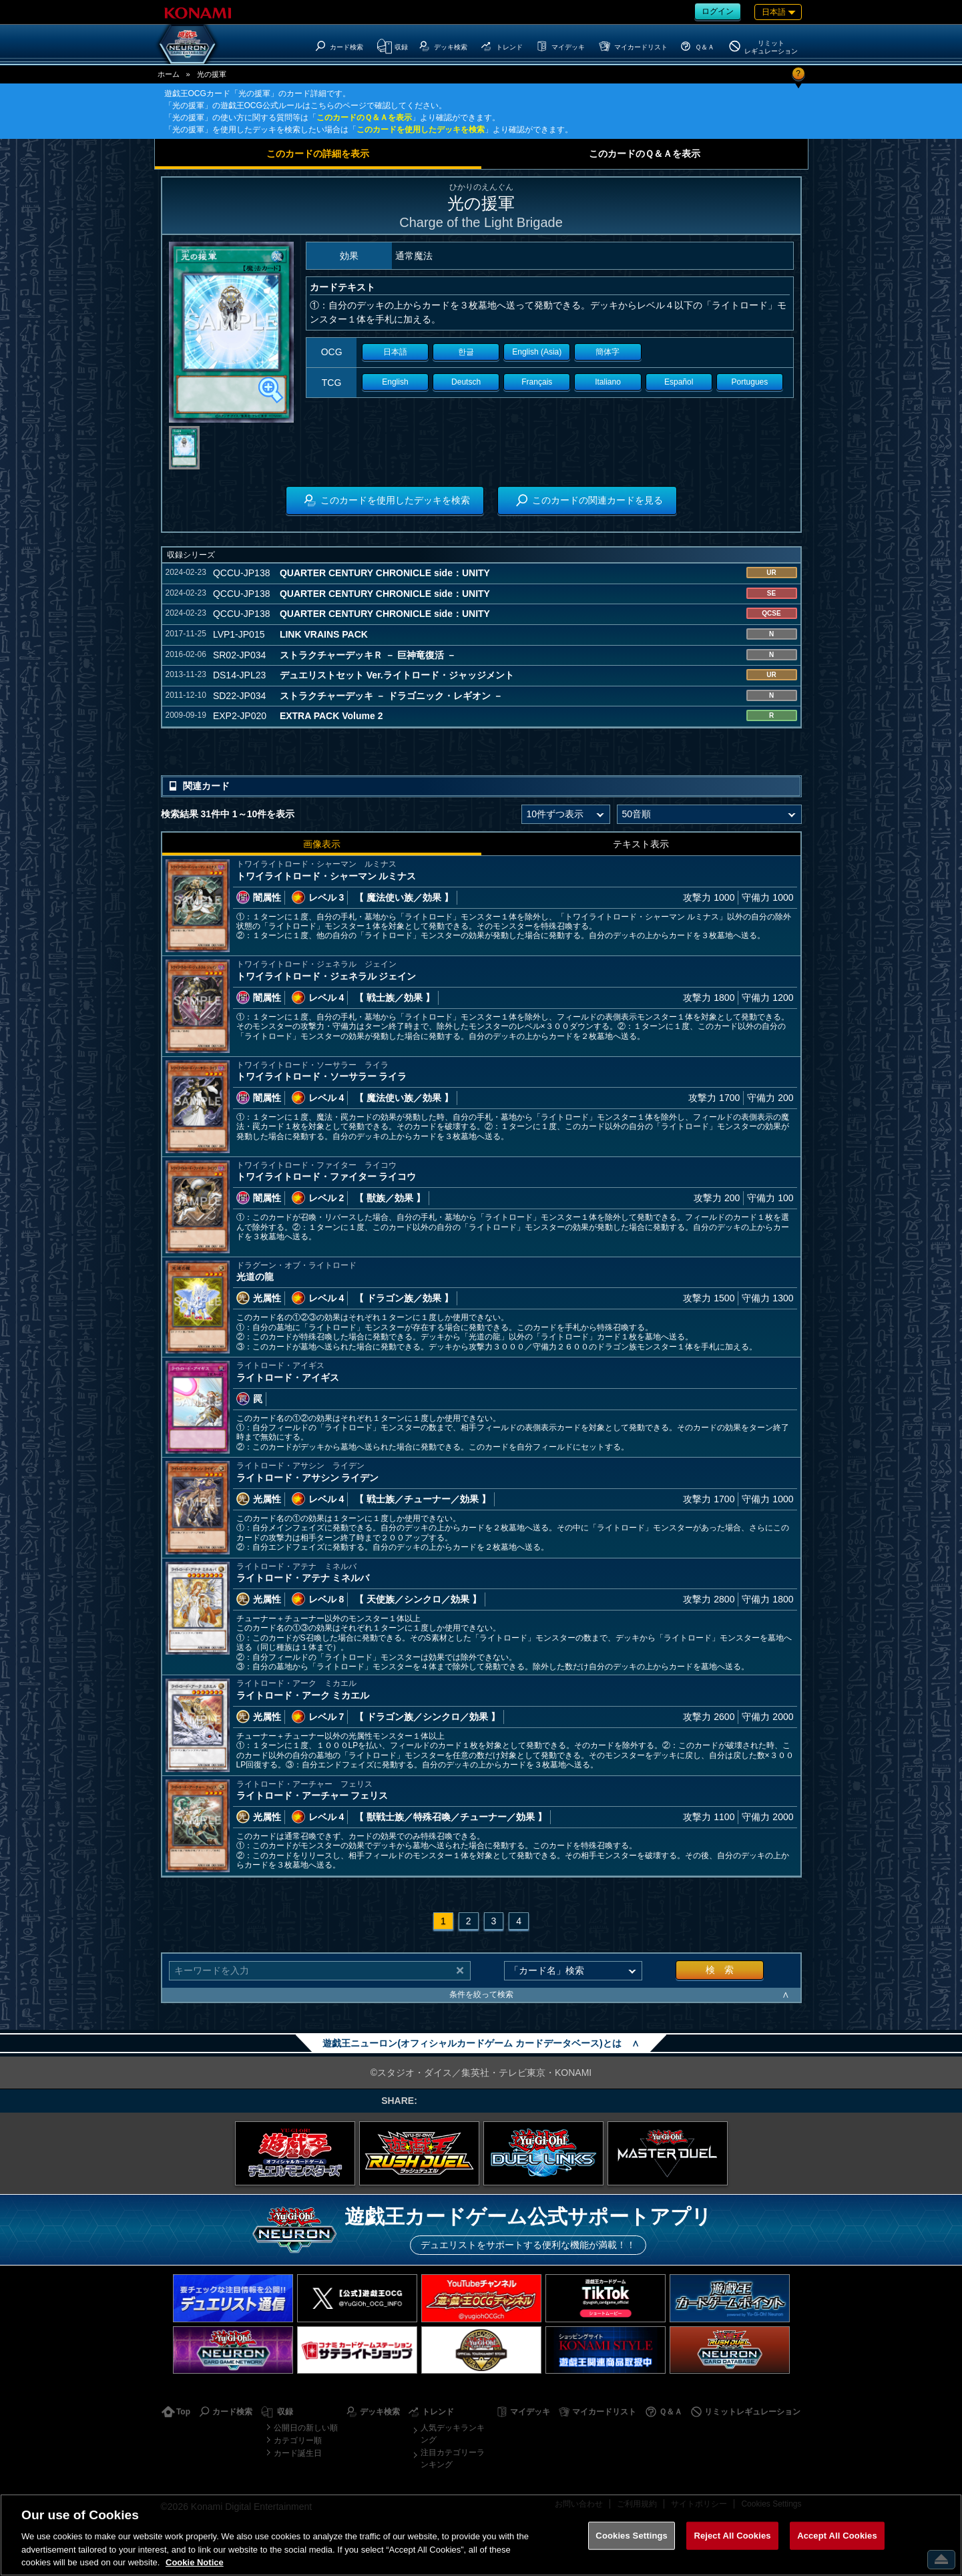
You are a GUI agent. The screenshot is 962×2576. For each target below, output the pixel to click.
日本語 (395, 352)
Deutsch (466, 382)
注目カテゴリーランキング (453, 2458)
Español (678, 382)
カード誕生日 (298, 2453)
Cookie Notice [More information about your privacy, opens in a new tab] (195, 2562)
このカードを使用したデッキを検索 (420, 129)
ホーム (169, 74)
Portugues (750, 382)
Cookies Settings (631, 2536)
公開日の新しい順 (306, 2427)
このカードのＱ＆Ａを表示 (364, 117)
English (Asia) (536, 352)
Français (536, 382)
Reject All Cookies (732, 2536)
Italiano (608, 382)
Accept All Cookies (837, 2536)
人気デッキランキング (453, 2433)
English (395, 382)
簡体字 (607, 352)
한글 (466, 352)
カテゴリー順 (298, 2440)
